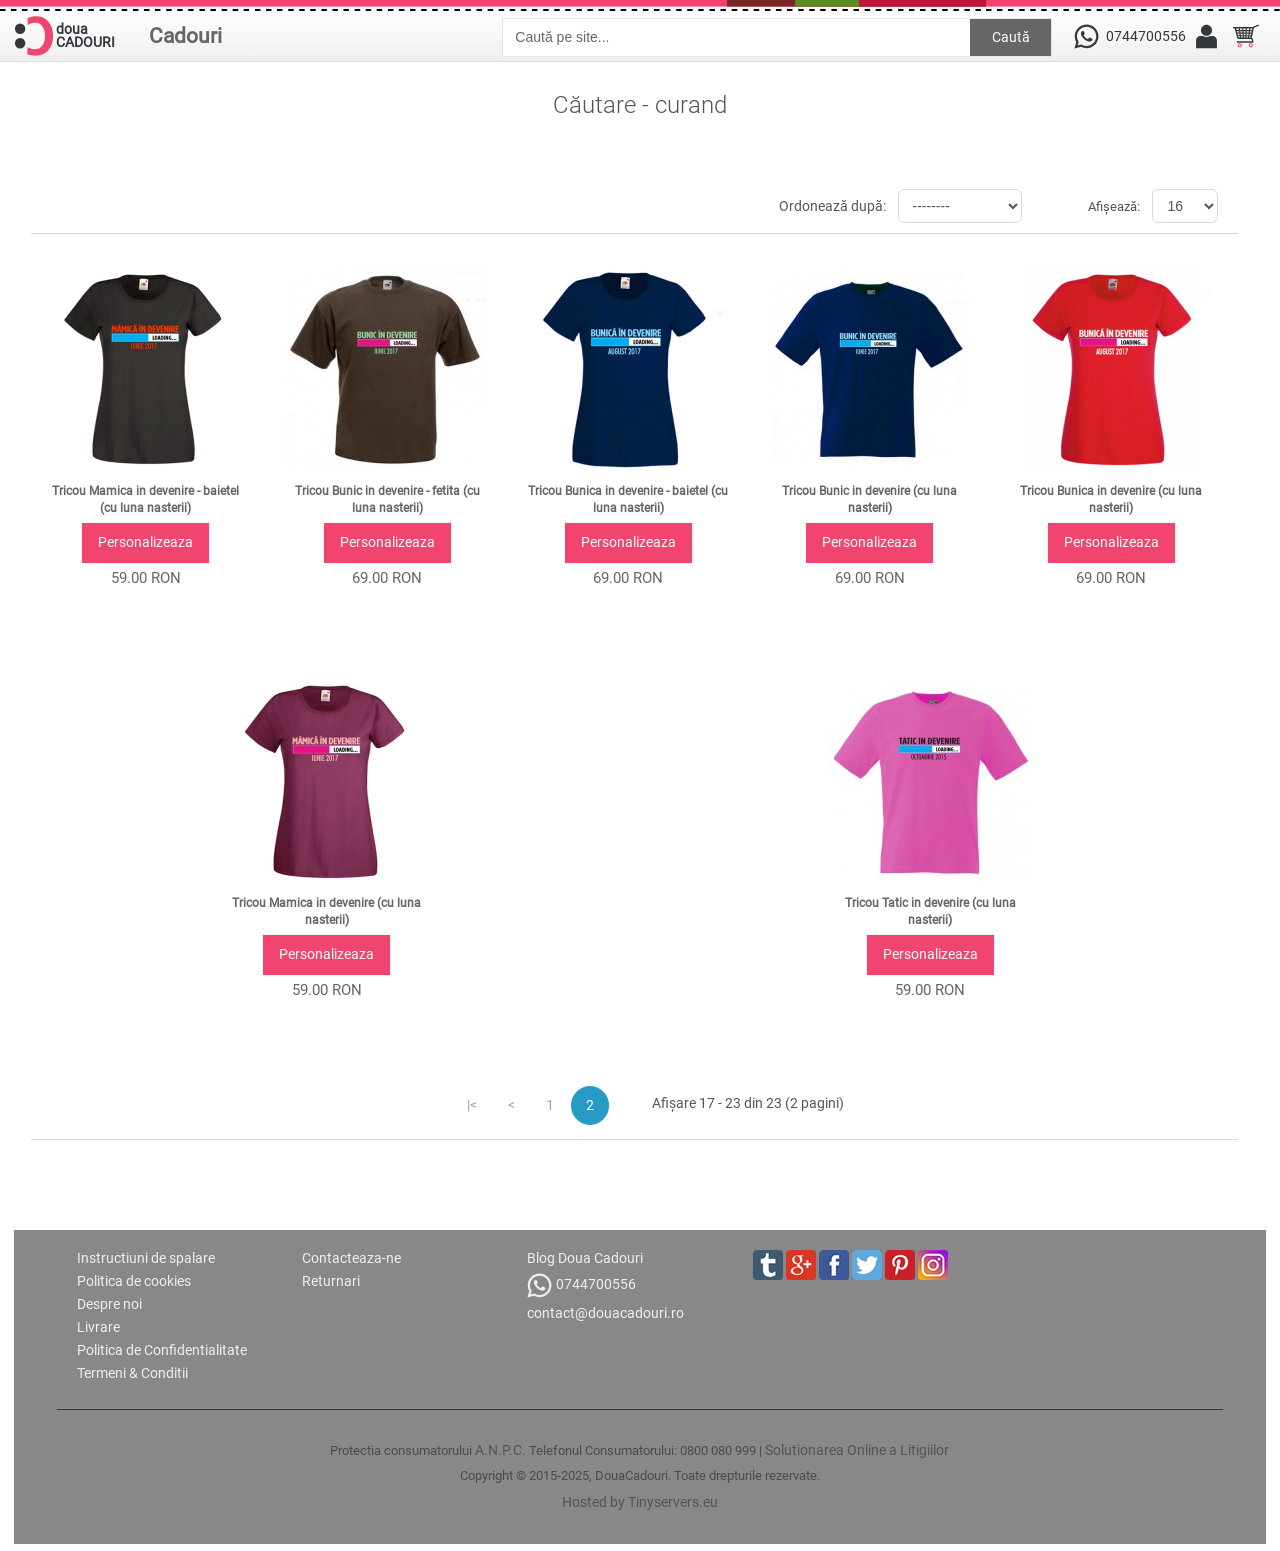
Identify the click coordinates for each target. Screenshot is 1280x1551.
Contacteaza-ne (351, 1258)
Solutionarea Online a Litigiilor (857, 1450)
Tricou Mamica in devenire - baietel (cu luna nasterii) (145, 499)
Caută (1011, 37)
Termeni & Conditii (132, 1373)
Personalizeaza (145, 542)
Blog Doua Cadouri (585, 1258)
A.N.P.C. (500, 1450)
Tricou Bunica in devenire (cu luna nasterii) (1111, 499)
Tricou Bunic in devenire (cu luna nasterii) (869, 499)
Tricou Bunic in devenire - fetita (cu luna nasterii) (387, 499)
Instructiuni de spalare (146, 1258)
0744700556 (581, 1285)
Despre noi (109, 1304)
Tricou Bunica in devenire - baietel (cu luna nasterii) (628, 499)
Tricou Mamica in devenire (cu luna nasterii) (326, 911)
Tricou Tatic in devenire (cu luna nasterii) (930, 911)
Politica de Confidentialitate (162, 1350)
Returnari (331, 1281)
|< (472, 1105)
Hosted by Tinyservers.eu (640, 1502)
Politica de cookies (134, 1281)
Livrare (98, 1327)
